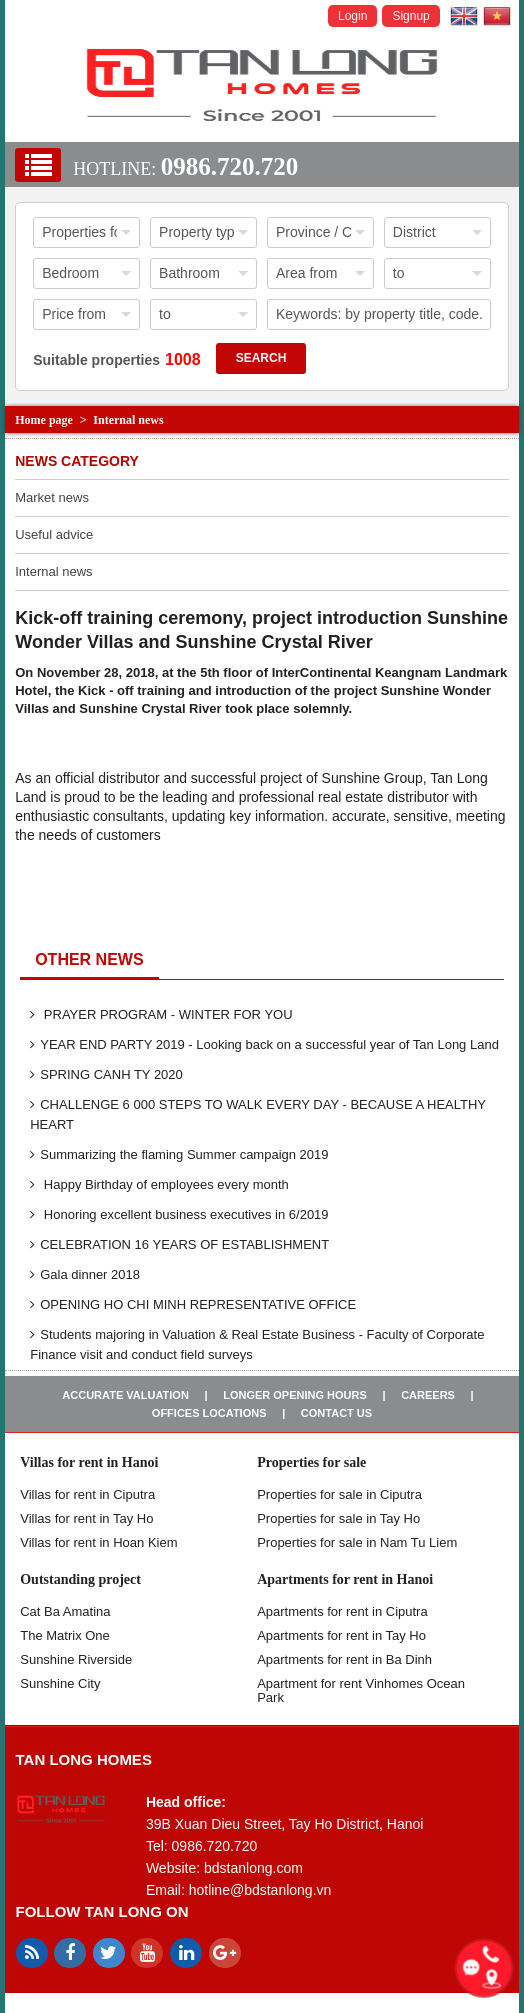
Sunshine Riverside (76, 1659)
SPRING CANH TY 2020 (106, 1074)
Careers (428, 1395)
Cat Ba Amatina (65, 1611)
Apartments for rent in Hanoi (345, 1579)
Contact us (336, 1413)
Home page (44, 420)
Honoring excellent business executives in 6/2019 (179, 1214)
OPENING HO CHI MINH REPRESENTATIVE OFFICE (193, 1304)
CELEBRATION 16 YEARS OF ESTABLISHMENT (179, 1244)
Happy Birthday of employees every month (159, 1184)
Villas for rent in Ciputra (87, 1494)
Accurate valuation (125, 1395)
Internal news (128, 420)
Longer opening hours (295, 1395)
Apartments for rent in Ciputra (342, 1611)
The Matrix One (65, 1635)
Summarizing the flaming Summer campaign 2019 (179, 1154)
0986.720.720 (230, 166)
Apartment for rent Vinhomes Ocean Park (361, 1690)
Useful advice (54, 534)
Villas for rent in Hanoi (89, 1462)
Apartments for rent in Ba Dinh (344, 1659)
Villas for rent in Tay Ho (86, 1518)
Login (352, 16)
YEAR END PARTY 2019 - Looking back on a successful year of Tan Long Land (264, 1044)
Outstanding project (80, 1579)
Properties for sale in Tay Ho (338, 1518)
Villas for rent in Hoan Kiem (98, 1542)
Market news (52, 497)
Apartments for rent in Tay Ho (341, 1635)
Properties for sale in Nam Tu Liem (357, 1542)
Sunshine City (60, 1683)
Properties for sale (311, 1462)
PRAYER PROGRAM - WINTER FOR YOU (161, 1014)
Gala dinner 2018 (85, 1274)
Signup (410, 16)
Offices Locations (209, 1413)
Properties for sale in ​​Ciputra (339, 1494)
